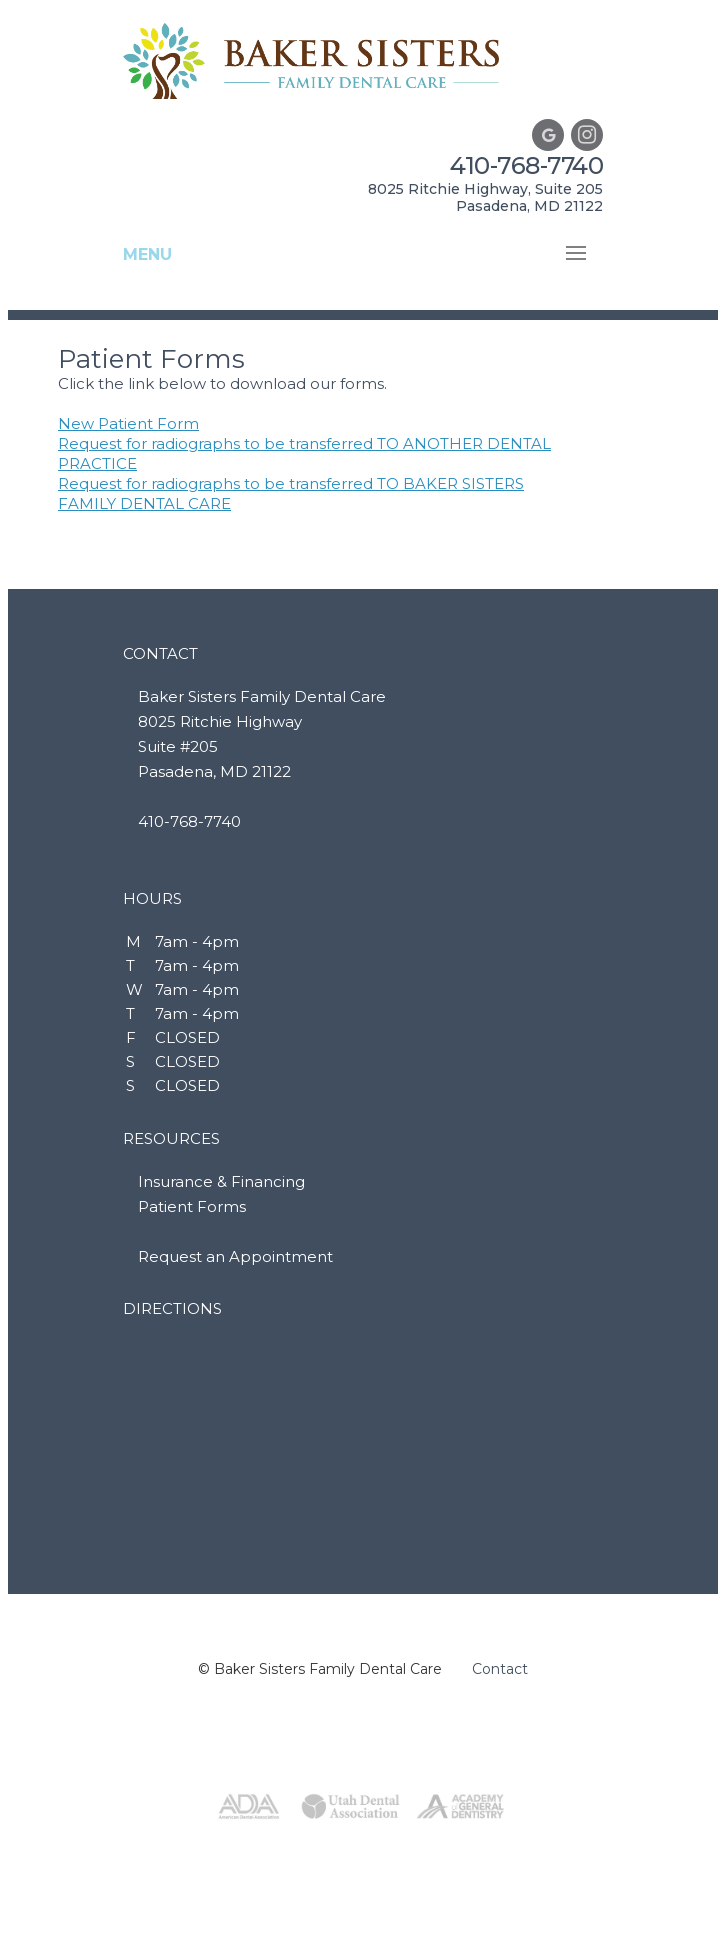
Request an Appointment (235, 1256)
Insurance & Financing (221, 1181)
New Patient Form (128, 423)
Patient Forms (192, 1206)
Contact (500, 1669)
